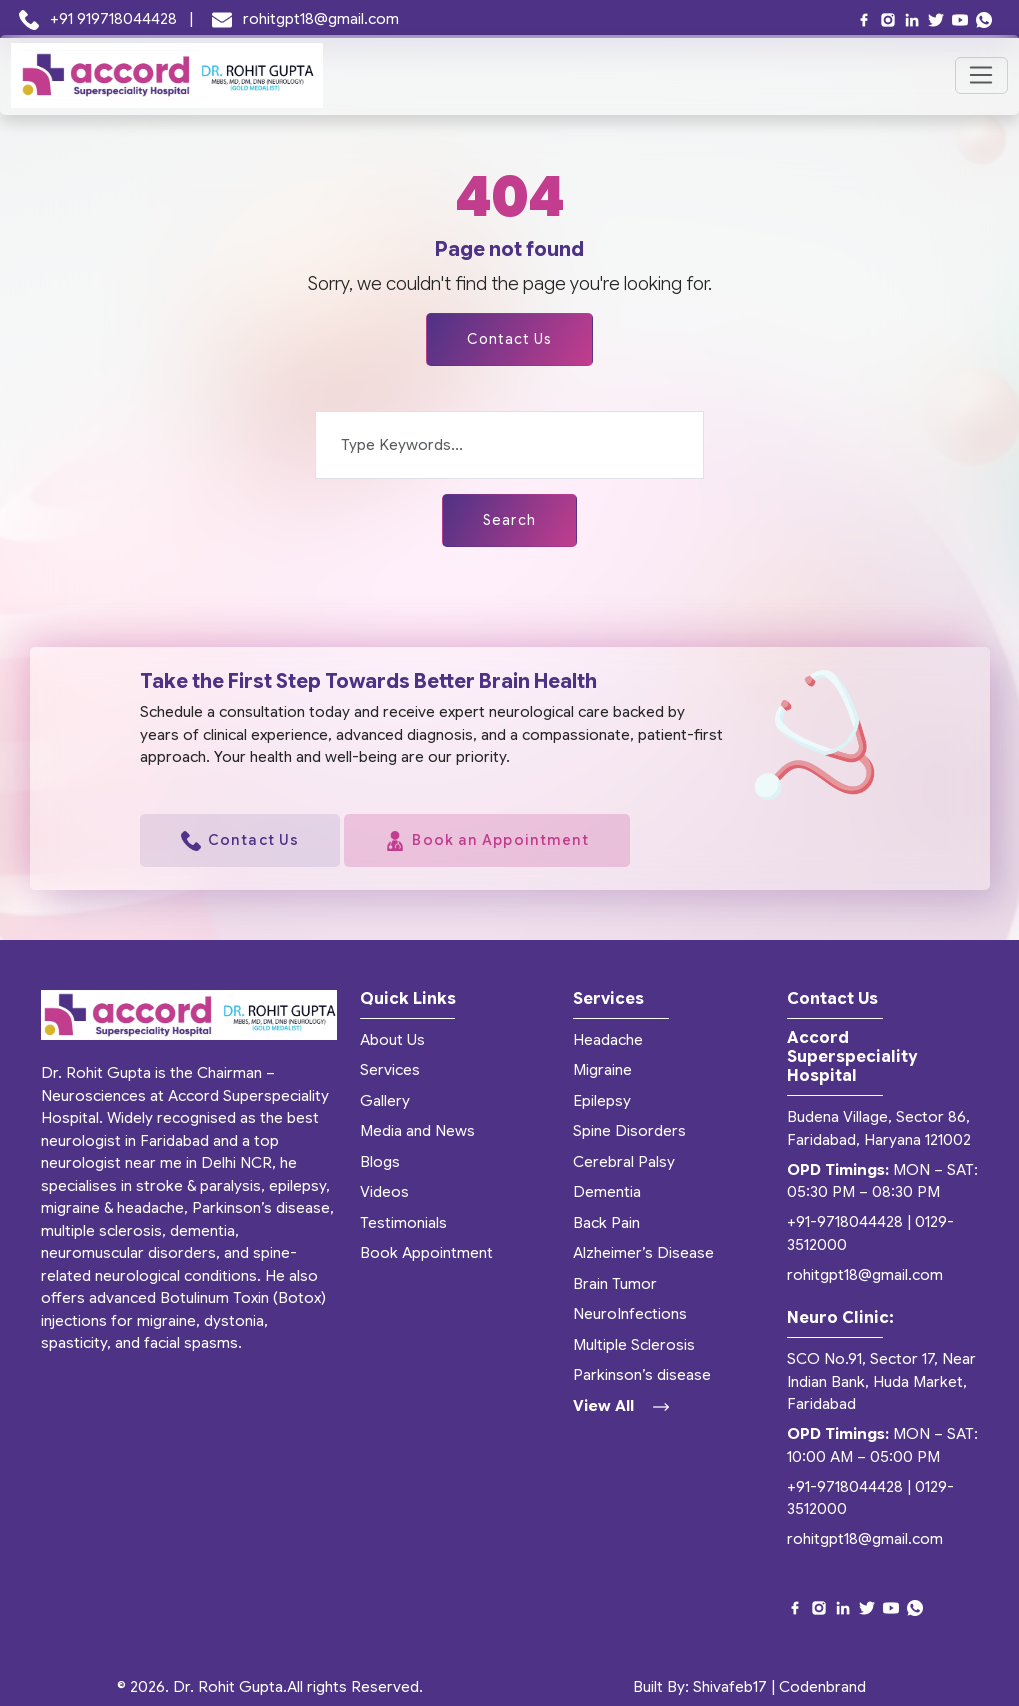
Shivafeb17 (730, 1687)
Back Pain (606, 1223)
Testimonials (403, 1223)
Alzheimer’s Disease (643, 1253)
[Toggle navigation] (981, 76)
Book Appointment (426, 1253)
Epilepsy (602, 1101)
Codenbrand (822, 1687)
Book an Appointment (487, 841)
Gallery (385, 1101)
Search (509, 520)
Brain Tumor (615, 1284)
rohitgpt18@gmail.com (306, 19)
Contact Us (510, 339)
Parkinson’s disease (642, 1375)
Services (390, 1070)
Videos (384, 1192)
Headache (608, 1040)
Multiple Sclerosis (634, 1345)
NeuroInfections (630, 1314)
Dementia (607, 1192)
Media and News (417, 1131)
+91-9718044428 (845, 1223)
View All (621, 1406)
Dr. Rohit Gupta (228, 1687)
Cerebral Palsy (624, 1162)
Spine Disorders (629, 1131)
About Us (392, 1040)
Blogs (380, 1162)
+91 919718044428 (100, 19)
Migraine (602, 1070)
